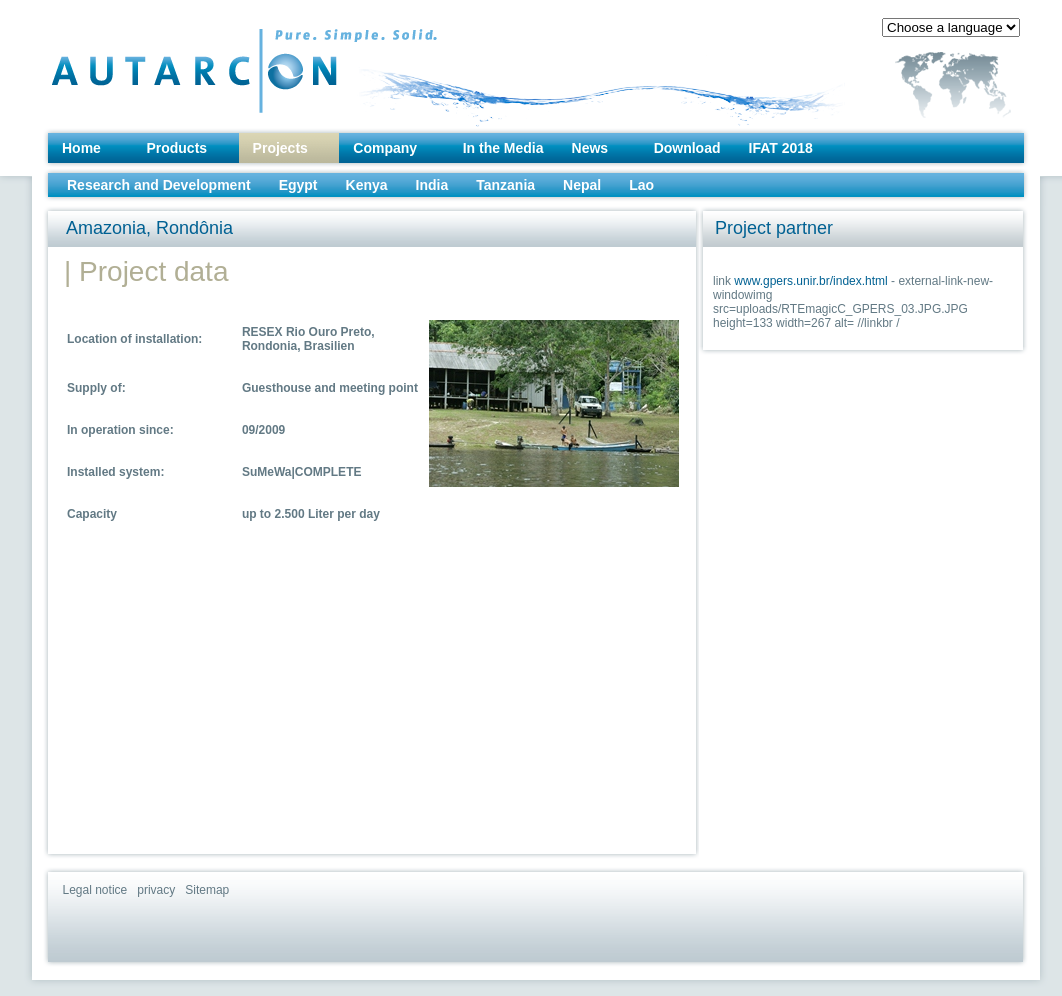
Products (176, 148)
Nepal (582, 185)
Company (385, 148)
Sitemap (207, 890)
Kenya (367, 185)
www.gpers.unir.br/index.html (810, 281)
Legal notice (95, 890)
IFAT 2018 (781, 148)
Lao (641, 185)
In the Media (503, 148)
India (432, 185)
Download (687, 148)
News (590, 148)
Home (81, 148)
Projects (280, 148)
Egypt (298, 185)
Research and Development (159, 185)
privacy (156, 890)
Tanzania (505, 185)
